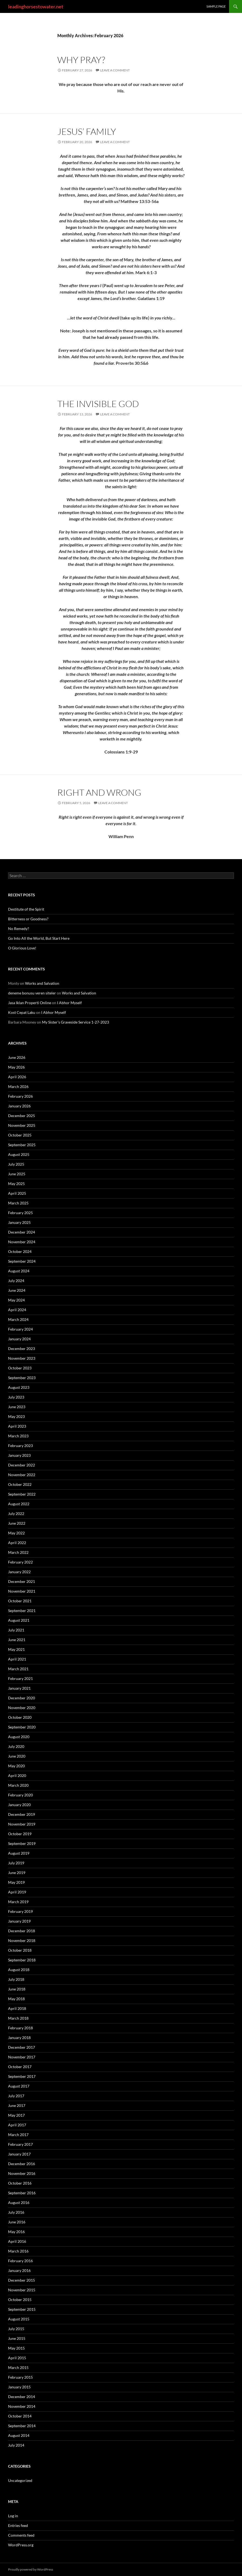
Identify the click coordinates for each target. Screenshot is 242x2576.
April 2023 (17, 1426)
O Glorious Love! (22, 948)
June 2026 (16, 1057)
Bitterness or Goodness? (28, 919)
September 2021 (22, 1610)
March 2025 (18, 1203)
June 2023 (16, 1406)
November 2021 (21, 1591)
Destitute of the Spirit (26, 909)
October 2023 (19, 1368)
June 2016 (16, 2222)
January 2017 (19, 2154)
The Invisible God (98, 403)
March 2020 (18, 1785)
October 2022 (19, 1484)
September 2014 (22, 2425)
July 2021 (16, 1630)
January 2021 (19, 1688)
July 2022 (16, 1513)
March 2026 (18, 1086)
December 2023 (21, 1348)
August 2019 (18, 1853)
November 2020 (21, 1707)
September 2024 (22, 1261)
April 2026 (17, 1077)
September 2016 (22, 2193)
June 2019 (16, 1872)
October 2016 (19, 2183)
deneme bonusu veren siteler (32, 993)
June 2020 (16, 1756)
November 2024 (21, 1241)
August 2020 (18, 1736)
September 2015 (22, 2309)
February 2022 (20, 1562)
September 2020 (22, 1727)
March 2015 (18, 2367)
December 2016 (21, 2163)
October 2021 (19, 1601)
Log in (13, 2515)
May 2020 (16, 1766)
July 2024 (16, 1280)
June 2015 (16, 2338)
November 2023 (21, 1358)
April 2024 (17, 1309)
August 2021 (18, 1620)
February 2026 (20, 1096)
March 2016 (18, 2251)
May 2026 (16, 1067)
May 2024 (16, 1300)
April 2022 (17, 1542)
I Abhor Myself (69, 1002)
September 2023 (22, 1377)
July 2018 (16, 1979)
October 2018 (19, 1950)
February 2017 (20, 2144)
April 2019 (17, 1892)
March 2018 (18, 2018)
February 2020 (20, 1795)
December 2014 (21, 2396)
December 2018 (21, 1930)
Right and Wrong (99, 792)
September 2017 (22, 2076)
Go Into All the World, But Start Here (38, 938)
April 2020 (17, 1775)
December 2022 (21, 1465)
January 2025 (19, 1222)
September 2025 (22, 1144)
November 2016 (21, 2173)
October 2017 (19, 2066)
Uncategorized (20, 2480)
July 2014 (16, 2445)
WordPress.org (20, 2545)
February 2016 (20, 2260)
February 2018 (20, 2028)
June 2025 (16, 1174)
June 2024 (16, 1290)
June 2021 (16, 1639)
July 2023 (16, 1397)
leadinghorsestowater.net (35, 6)
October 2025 (19, 1135)
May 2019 (16, 1882)
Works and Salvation (42, 983)
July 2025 (16, 1164)
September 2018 (22, 1960)
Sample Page (216, 6)
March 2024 (18, 1319)
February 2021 (20, 1678)
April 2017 (17, 2125)
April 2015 (17, 2357)
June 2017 (16, 2105)
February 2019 (20, 1911)
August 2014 (18, 2435)
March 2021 (18, 1668)
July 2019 (16, 1863)
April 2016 (17, 2241)
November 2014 (21, 2406)
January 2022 (19, 1571)
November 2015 (21, 2290)
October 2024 (19, 1251)
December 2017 (21, 2047)
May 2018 (16, 1998)
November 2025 (21, 1125)
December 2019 (21, 1814)
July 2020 (16, 1746)
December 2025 (21, 1115)
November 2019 (21, 1824)
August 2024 (18, 1271)
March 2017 (18, 2134)
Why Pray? (81, 59)
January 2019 (19, 1921)
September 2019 (22, 1843)
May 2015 (16, 2348)
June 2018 (16, 1989)
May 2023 (16, 1416)
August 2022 (18, 1503)
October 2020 (19, 1717)
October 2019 (19, 1833)
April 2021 (17, 1659)
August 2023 (18, 1387)
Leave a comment (115, 70)
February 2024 (20, 1329)
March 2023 (18, 1436)
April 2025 (17, 1193)
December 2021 (21, 1581)
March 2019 (18, 1901)
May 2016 (16, 2231)
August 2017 (18, 2086)
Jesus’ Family (86, 131)
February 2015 (20, 2377)
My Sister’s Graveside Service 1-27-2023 (75, 1022)
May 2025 (16, 1183)
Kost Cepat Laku (21, 1012)
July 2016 (16, 2212)
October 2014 (19, 2416)
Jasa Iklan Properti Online (29, 1002)
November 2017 (21, 2057)
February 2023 (20, 1445)
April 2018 (17, 2008)
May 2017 (16, 2115)
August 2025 (18, 1154)
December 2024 (21, 1232)
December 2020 (21, 1698)
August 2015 (18, 2319)
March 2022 (18, 1552)
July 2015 (16, 2328)
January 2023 (19, 1455)
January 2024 (19, 1339)
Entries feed (18, 2525)
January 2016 (19, 2270)
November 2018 (21, 1940)
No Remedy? (18, 928)
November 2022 (21, 1474)
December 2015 (21, 2280)
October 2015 (19, 2299)
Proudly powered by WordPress (30, 2569)
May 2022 (16, 1533)
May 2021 (16, 1649)
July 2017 (16, 2095)
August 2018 (18, 1969)
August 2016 (18, 2202)
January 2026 (19, 1106)
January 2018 (19, 2037)
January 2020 (19, 1804)
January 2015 (19, 2387)
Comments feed (21, 2535)
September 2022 (22, 1494)
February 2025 (20, 1212)
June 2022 (16, 1523)
